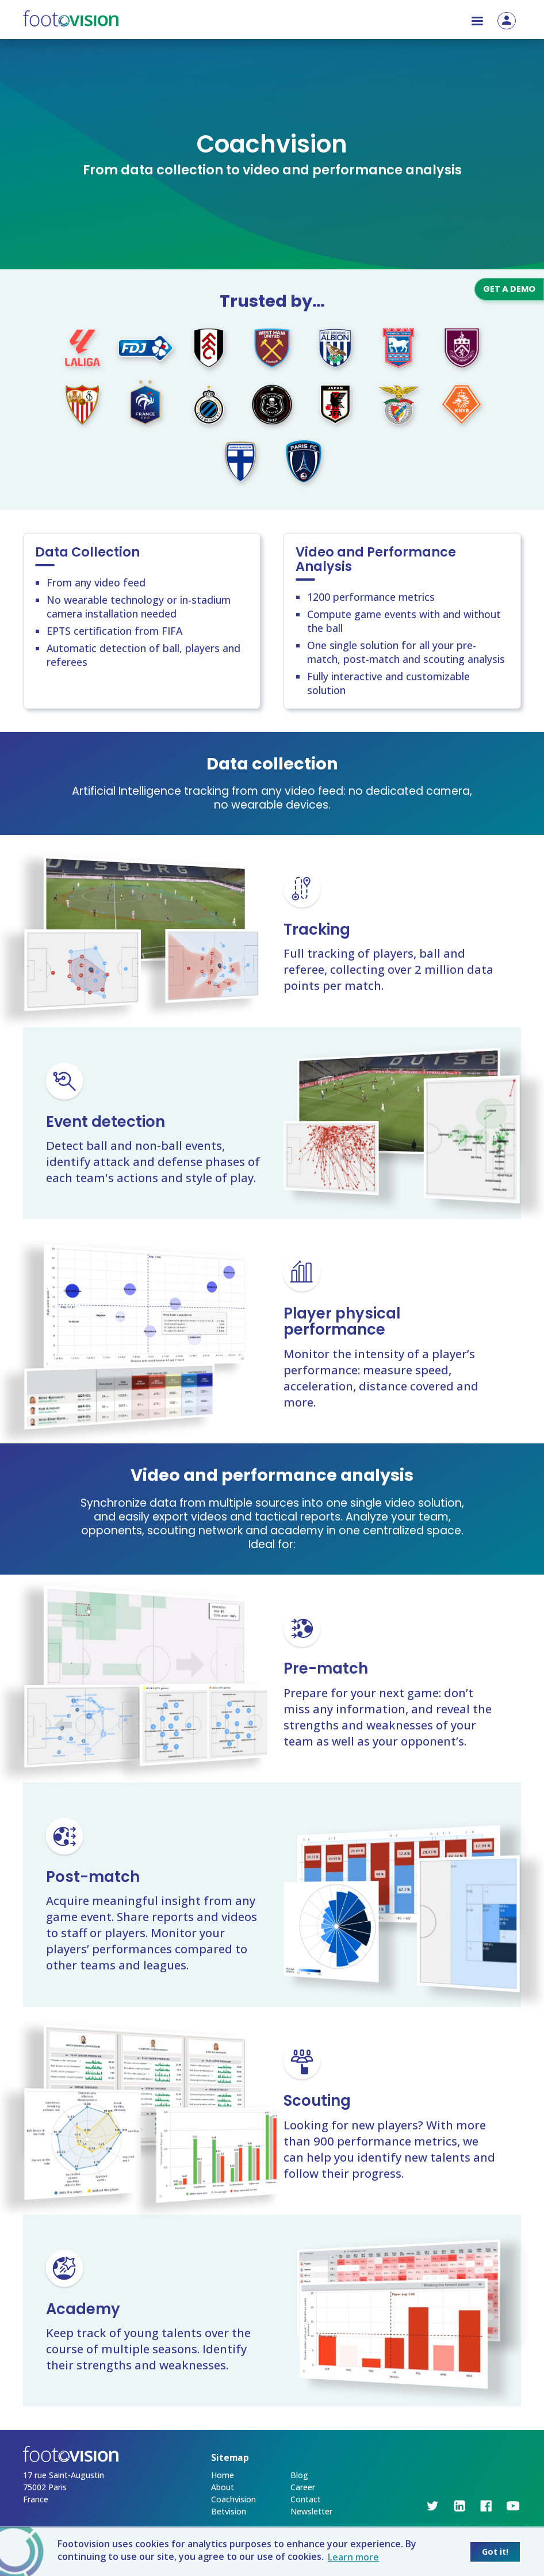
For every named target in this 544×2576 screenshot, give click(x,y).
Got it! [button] (495, 2551)
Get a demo (509, 289)
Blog (299, 2475)
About (222, 2487)
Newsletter (311, 2511)
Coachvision (233, 2499)
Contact (305, 2499)
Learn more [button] (353, 2557)
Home (222, 2475)
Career (302, 2487)
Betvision (228, 2511)
